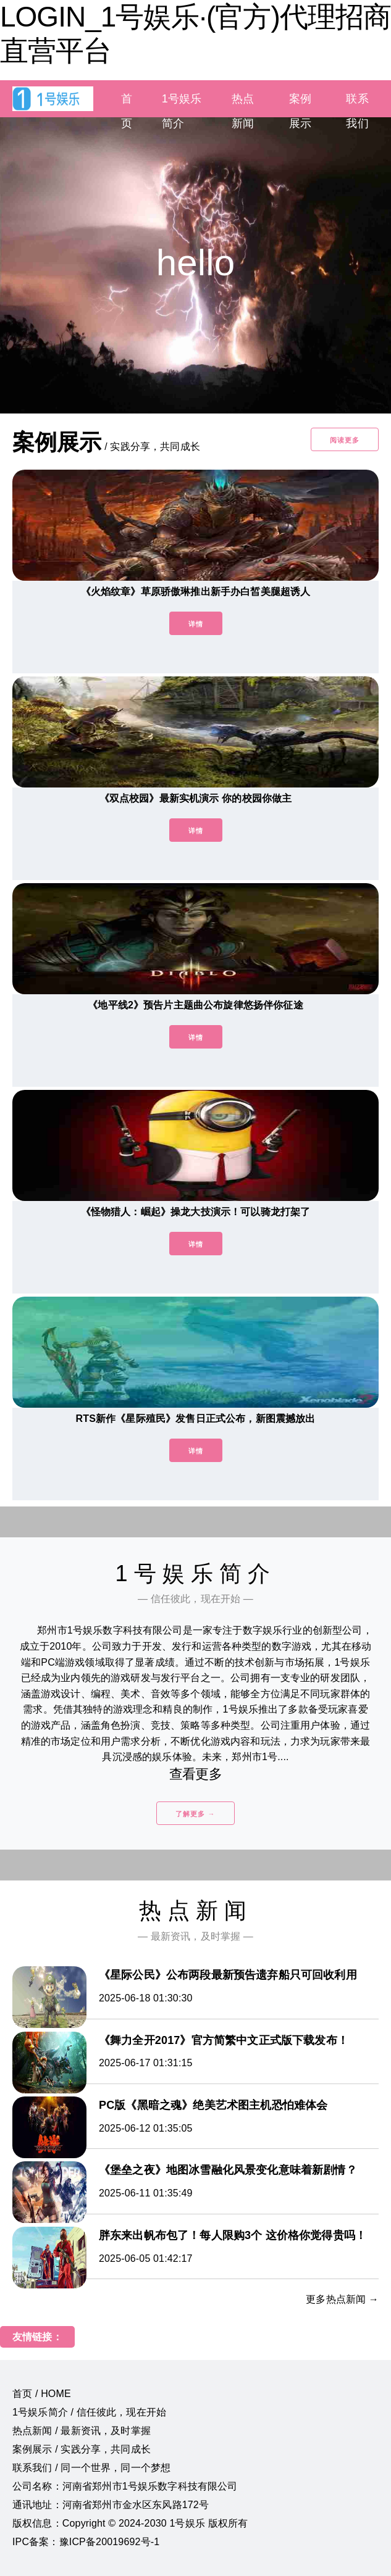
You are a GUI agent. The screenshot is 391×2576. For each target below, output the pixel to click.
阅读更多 (344, 440)
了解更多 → (195, 1814)
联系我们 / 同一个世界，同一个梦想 (91, 2467)
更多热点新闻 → (342, 2299)
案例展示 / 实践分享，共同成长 (81, 2449)
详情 (195, 624)
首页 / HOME (41, 2393)
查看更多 (195, 1774)
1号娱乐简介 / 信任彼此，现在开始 (89, 2412)
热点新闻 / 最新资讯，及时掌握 (81, 2430)
